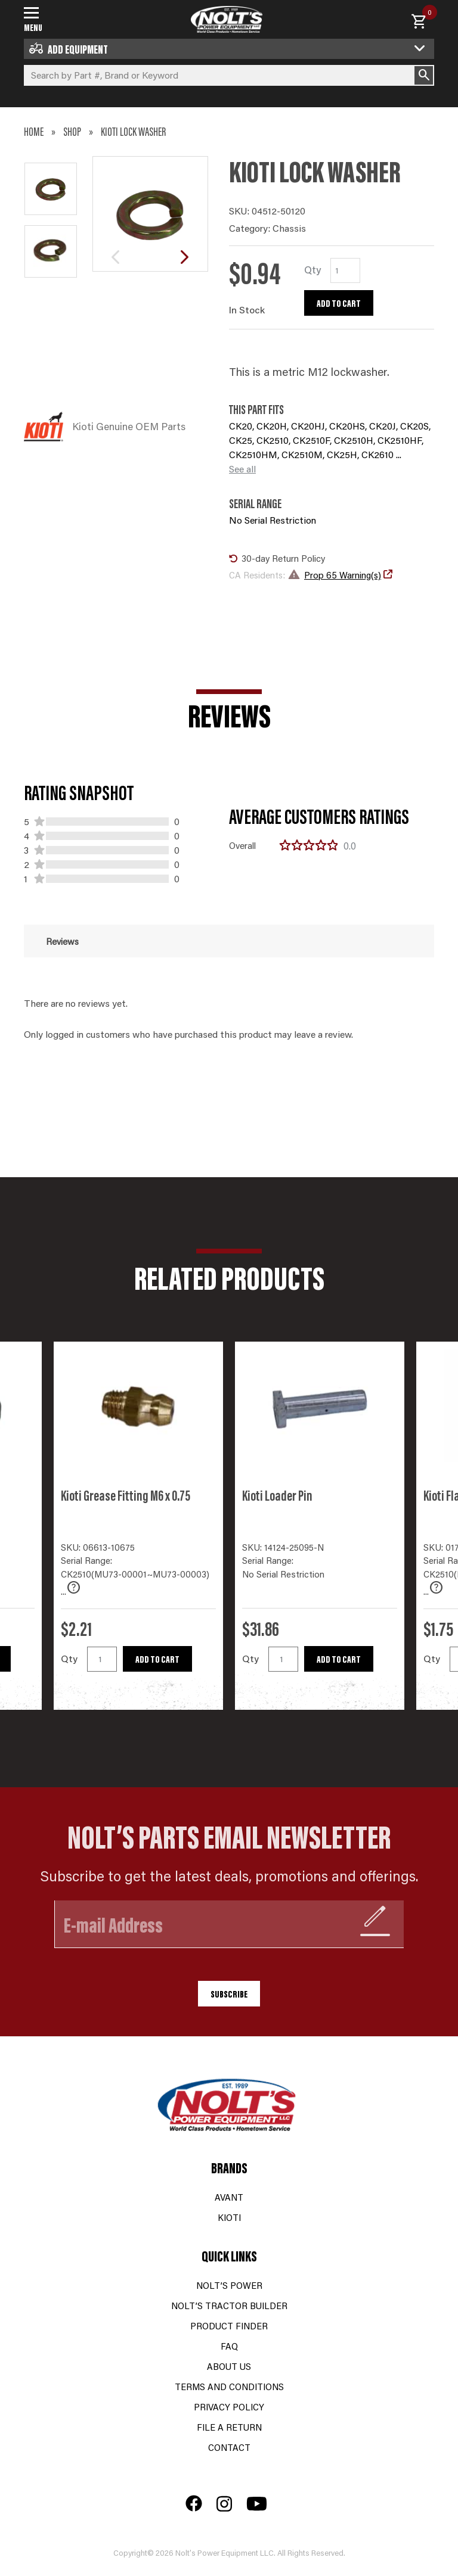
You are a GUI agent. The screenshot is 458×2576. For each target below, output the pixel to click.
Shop (72, 131)
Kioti (229, 2217)
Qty (69, 1658)
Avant (229, 2197)
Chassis (289, 228)
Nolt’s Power (229, 2285)
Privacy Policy (229, 2406)
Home (34, 131)
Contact (229, 2447)
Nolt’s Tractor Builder (229, 2305)
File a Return (229, 2427)
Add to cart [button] (157, 1658)
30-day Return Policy (277, 558)
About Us (229, 2366)
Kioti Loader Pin (277, 1495)
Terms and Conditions (229, 2386)
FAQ (229, 2345)
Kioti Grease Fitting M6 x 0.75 (125, 1495)
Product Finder (229, 2325)
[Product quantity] (345, 270)
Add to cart (339, 302)
